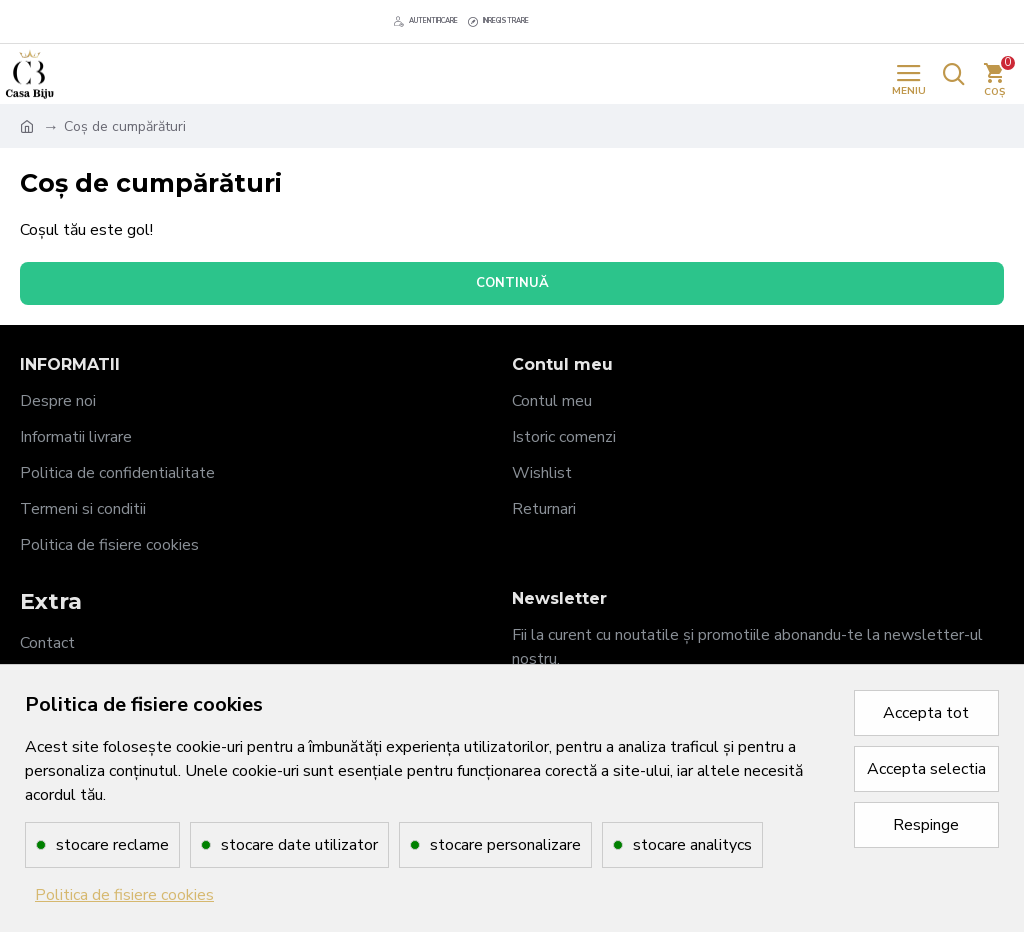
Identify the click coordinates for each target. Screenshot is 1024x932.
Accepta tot (926, 713)
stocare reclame (112, 845)
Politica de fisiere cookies (124, 895)
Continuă (512, 283)
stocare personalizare (505, 845)
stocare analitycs (692, 845)
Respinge (926, 825)
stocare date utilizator (299, 845)
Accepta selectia (926, 769)
